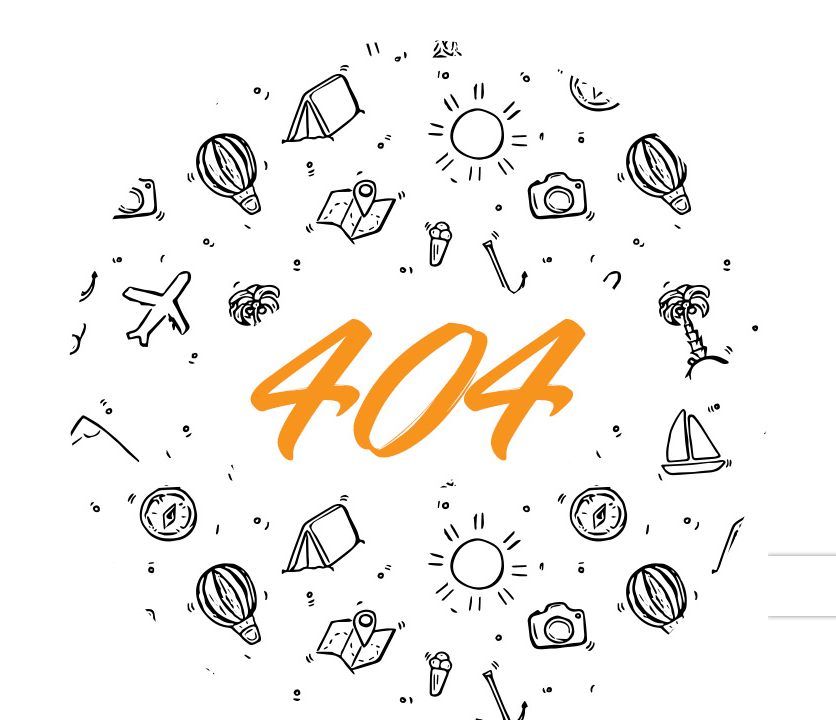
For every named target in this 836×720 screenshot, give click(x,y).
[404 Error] (418, 49)
